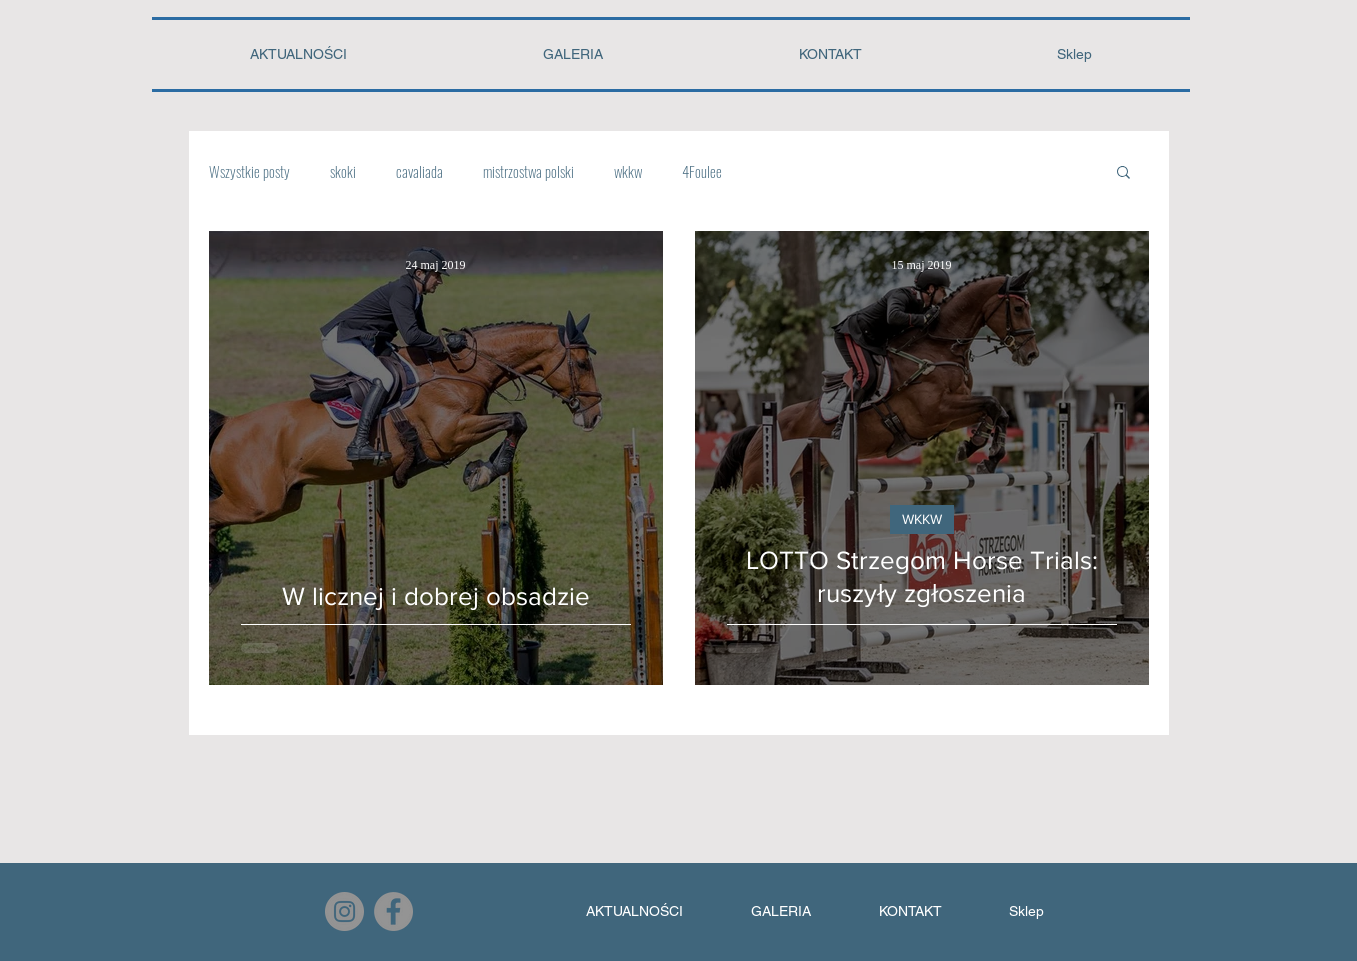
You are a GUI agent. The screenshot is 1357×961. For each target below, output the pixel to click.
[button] (1123, 173)
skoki (343, 171)
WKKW (922, 519)
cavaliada (419, 171)
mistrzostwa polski (528, 171)
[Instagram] (344, 911)
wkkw (628, 171)
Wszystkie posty (249, 171)
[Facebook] (393, 911)
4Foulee (702, 171)
